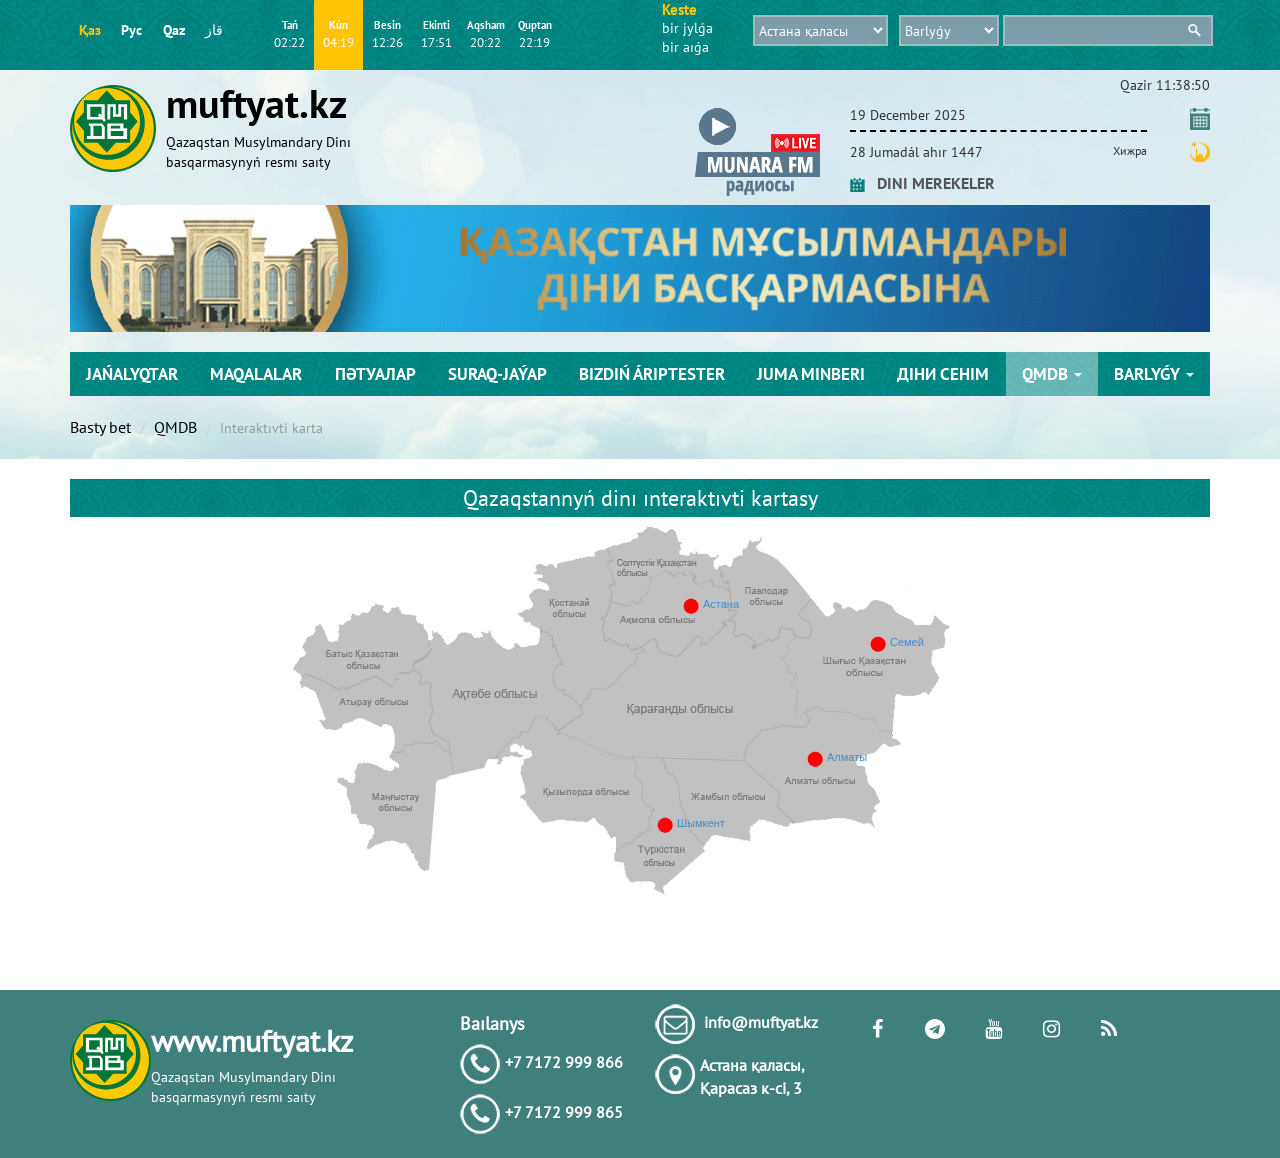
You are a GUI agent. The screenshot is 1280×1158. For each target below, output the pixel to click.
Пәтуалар (375, 374)
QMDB (1052, 374)
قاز (214, 30)
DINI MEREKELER (922, 183)
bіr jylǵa (687, 28)
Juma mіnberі (811, 374)
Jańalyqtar (132, 374)
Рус (131, 30)
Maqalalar (256, 374)
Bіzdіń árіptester (652, 374)
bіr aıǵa (685, 47)
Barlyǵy (1154, 374)
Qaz (174, 30)
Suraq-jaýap (497, 374)
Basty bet (100, 427)
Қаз (90, 30)
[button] (757, 111)
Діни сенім (943, 374)
